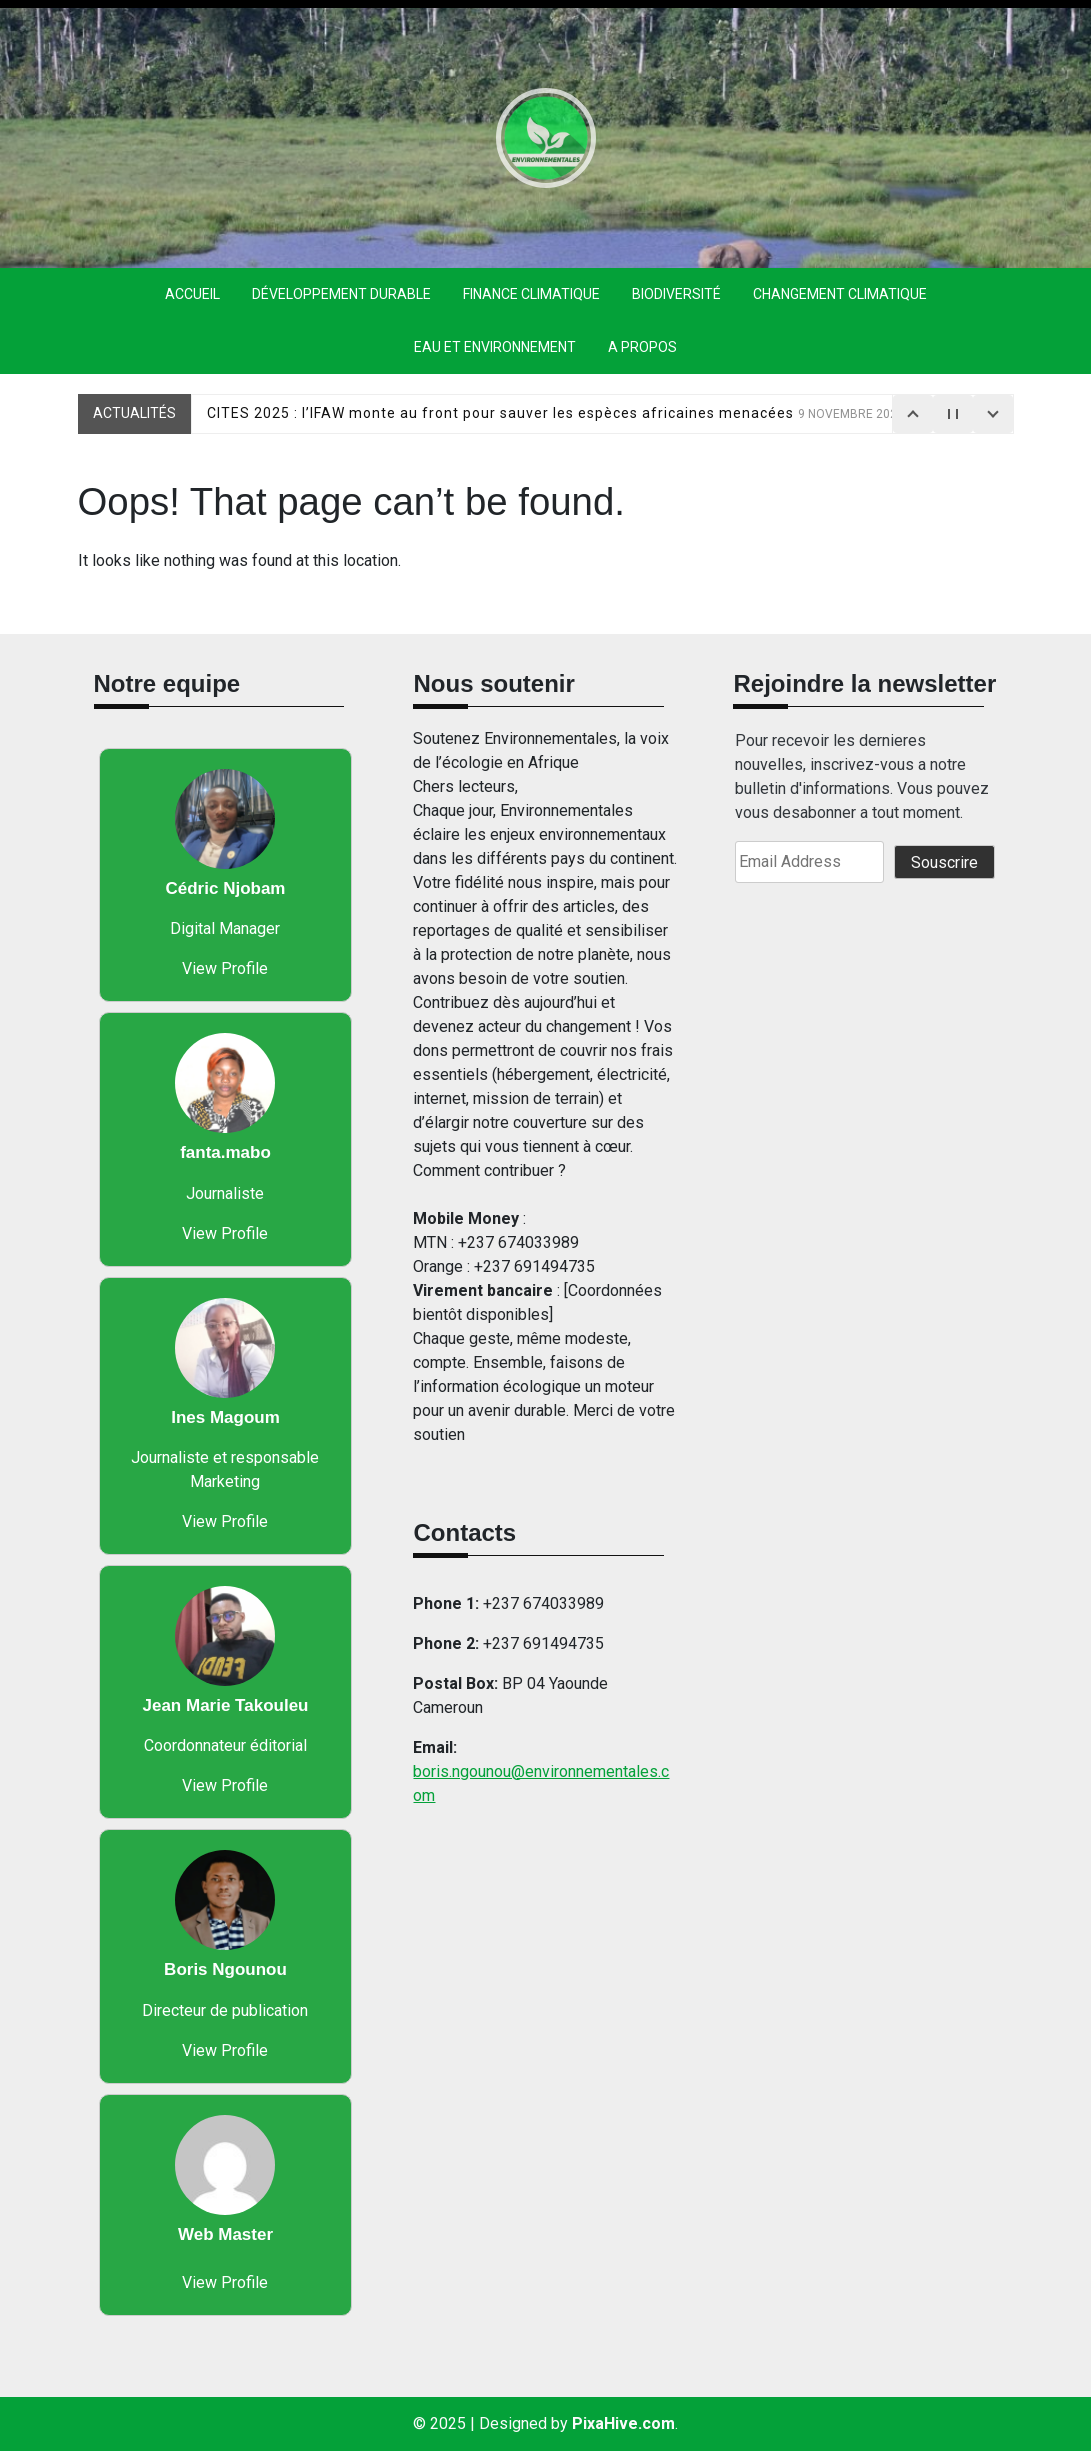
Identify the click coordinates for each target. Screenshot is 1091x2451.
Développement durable (341, 294)
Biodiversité (676, 294)
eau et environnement (495, 347)
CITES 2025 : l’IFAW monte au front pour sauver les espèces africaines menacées (555, 413)
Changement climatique (840, 294)
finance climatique (531, 294)
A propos (642, 347)
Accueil (192, 294)
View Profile (225, 968)
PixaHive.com (623, 2423)
